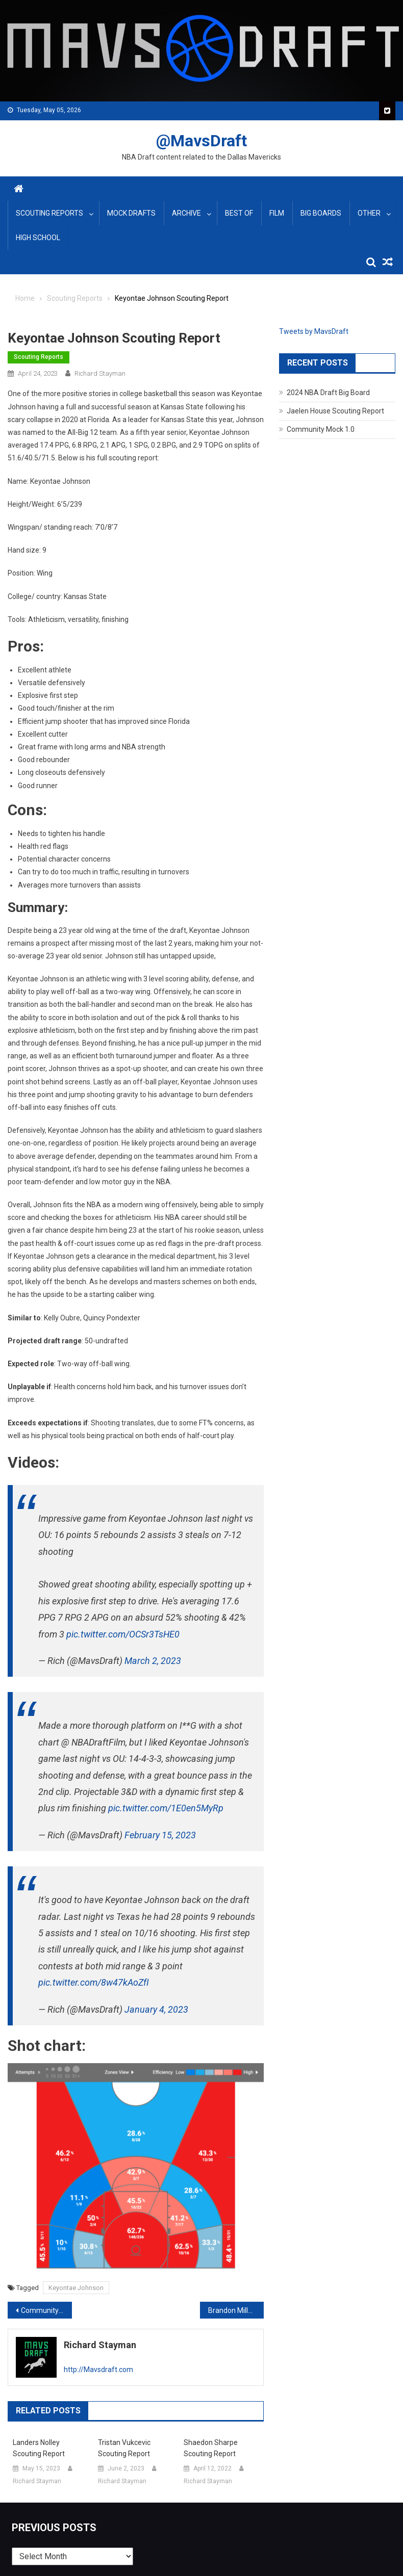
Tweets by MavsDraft (313, 331)
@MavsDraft (201, 140)
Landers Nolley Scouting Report (39, 2448)
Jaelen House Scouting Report (335, 411)
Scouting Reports (49, 213)
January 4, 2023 (156, 2009)
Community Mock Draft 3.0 (46, 2310)
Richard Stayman (99, 373)
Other (369, 213)
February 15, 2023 (160, 1835)
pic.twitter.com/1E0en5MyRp (165, 1808)
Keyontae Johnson (76, 2288)
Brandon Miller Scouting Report (236, 2310)
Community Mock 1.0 (321, 429)
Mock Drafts (131, 213)
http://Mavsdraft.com (98, 2369)
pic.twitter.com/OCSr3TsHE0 (123, 1634)
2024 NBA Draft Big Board (328, 392)
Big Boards (320, 213)
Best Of (239, 213)
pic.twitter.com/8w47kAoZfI (93, 1982)
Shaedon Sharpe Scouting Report (211, 2448)
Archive (186, 213)
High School (38, 237)
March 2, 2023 (152, 1660)
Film (276, 213)
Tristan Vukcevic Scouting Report (124, 2448)
